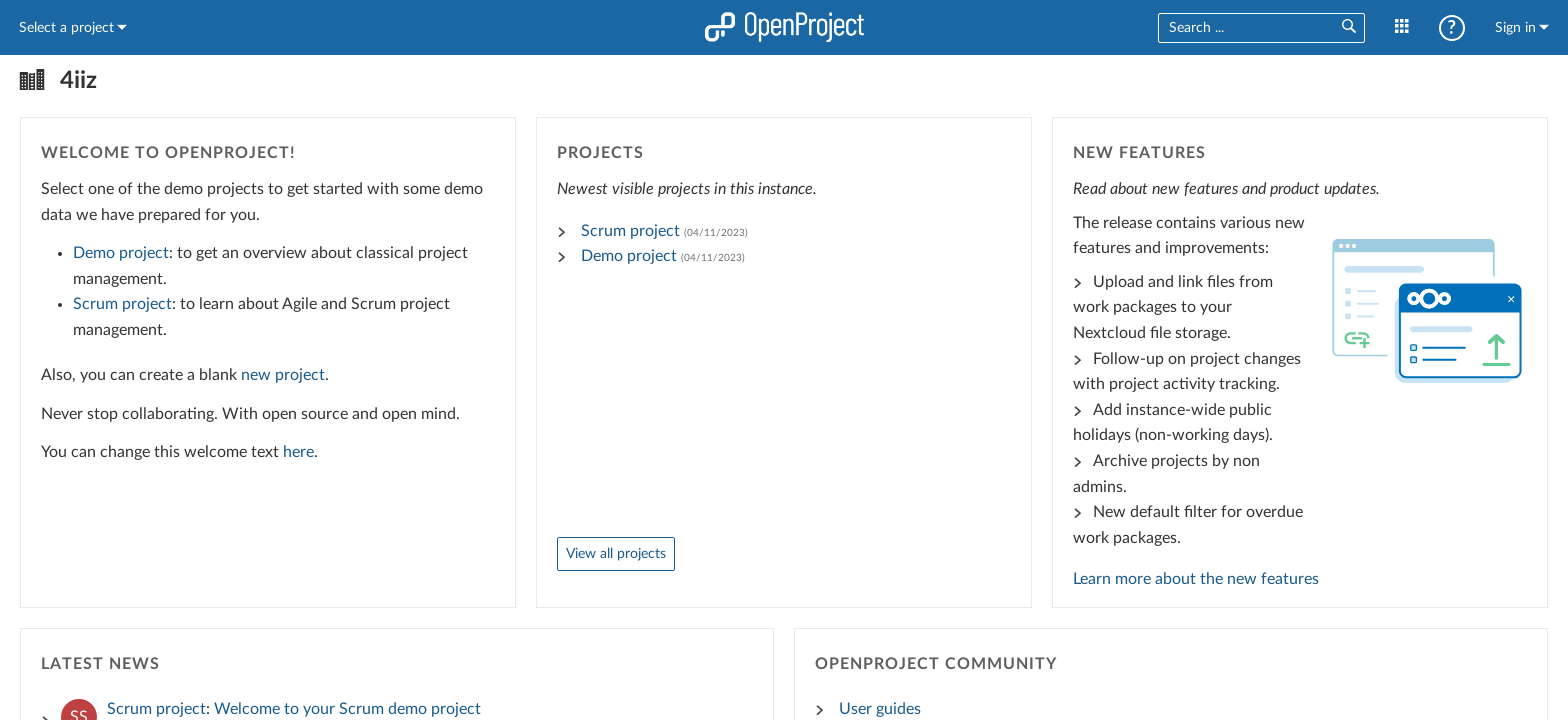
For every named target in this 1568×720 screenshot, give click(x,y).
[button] (1348, 27)
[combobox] (1241, 28)
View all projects (616, 554)
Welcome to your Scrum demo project (347, 709)
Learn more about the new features (1196, 579)
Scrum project (122, 304)
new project (283, 375)
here (298, 452)
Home (784, 27)
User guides (880, 709)
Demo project (121, 253)
